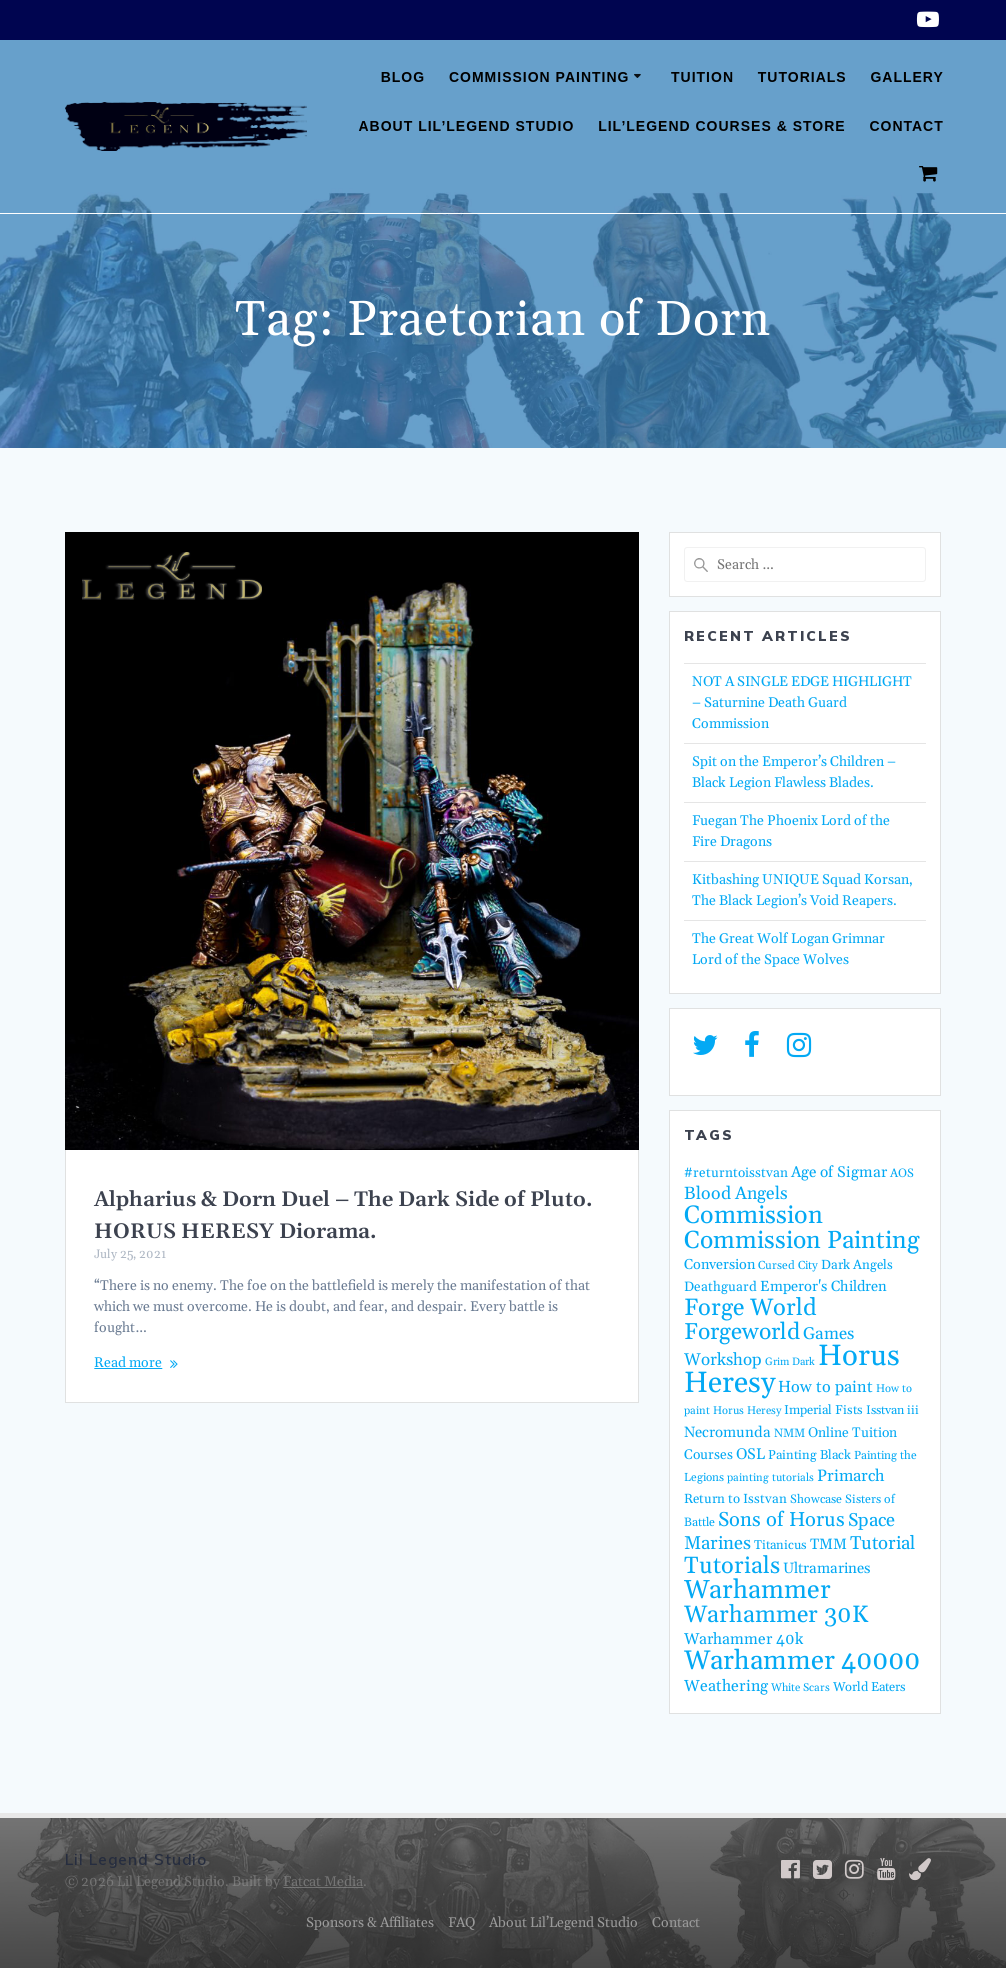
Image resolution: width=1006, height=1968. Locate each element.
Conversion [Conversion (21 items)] (719, 1265)
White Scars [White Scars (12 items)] (800, 1688)
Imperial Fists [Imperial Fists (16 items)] (823, 1410)
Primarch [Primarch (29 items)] (851, 1476)
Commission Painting (539, 77)
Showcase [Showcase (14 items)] (816, 1499)
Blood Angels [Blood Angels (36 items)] (736, 1194)
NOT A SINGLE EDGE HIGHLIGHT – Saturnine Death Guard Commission (802, 703)
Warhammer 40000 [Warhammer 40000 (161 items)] (802, 1661)
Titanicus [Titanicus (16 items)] (780, 1545)
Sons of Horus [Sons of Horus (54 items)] (781, 1520)
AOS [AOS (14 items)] (902, 1173)
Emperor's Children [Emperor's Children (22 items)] (823, 1286)
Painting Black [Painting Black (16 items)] (809, 1455)
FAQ (461, 1923)
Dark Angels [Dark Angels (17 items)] (857, 1265)
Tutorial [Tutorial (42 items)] (882, 1543)
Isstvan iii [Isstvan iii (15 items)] (892, 1410)
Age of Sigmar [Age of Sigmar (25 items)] (839, 1172)
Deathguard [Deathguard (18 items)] (720, 1287)
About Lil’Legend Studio (467, 126)
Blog (403, 77)
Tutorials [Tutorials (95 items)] (732, 1566)
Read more (128, 1363)
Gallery (906, 77)
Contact (906, 126)
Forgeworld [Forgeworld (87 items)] (742, 1332)
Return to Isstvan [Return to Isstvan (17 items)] (735, 1499)
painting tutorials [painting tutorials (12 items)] (770, 1478)
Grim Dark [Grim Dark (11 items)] (790, 1362)
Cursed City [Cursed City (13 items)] (788, 1265)
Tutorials (802, 77)
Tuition (702, 77)
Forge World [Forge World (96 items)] (750, 1308)
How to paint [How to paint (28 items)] (825, 1387)
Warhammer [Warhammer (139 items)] (757, 1590)
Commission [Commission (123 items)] (753, 1216)
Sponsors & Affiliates (370, 1923)
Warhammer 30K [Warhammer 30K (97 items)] (776, 1615)
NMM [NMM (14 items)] (789, 1433)
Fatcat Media (323, 1882)
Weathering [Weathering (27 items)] (726, 1686)
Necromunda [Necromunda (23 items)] (727, 1432)
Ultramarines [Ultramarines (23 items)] (826, 1568)
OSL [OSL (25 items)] (750, 1454)
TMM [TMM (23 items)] (828, 1544)
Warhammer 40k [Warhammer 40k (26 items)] (743, 1639)
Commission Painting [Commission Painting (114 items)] (802, 1240)
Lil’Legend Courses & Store (721, 126)
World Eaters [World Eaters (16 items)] (869, 1687)
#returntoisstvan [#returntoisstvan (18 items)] (736, 1173)
